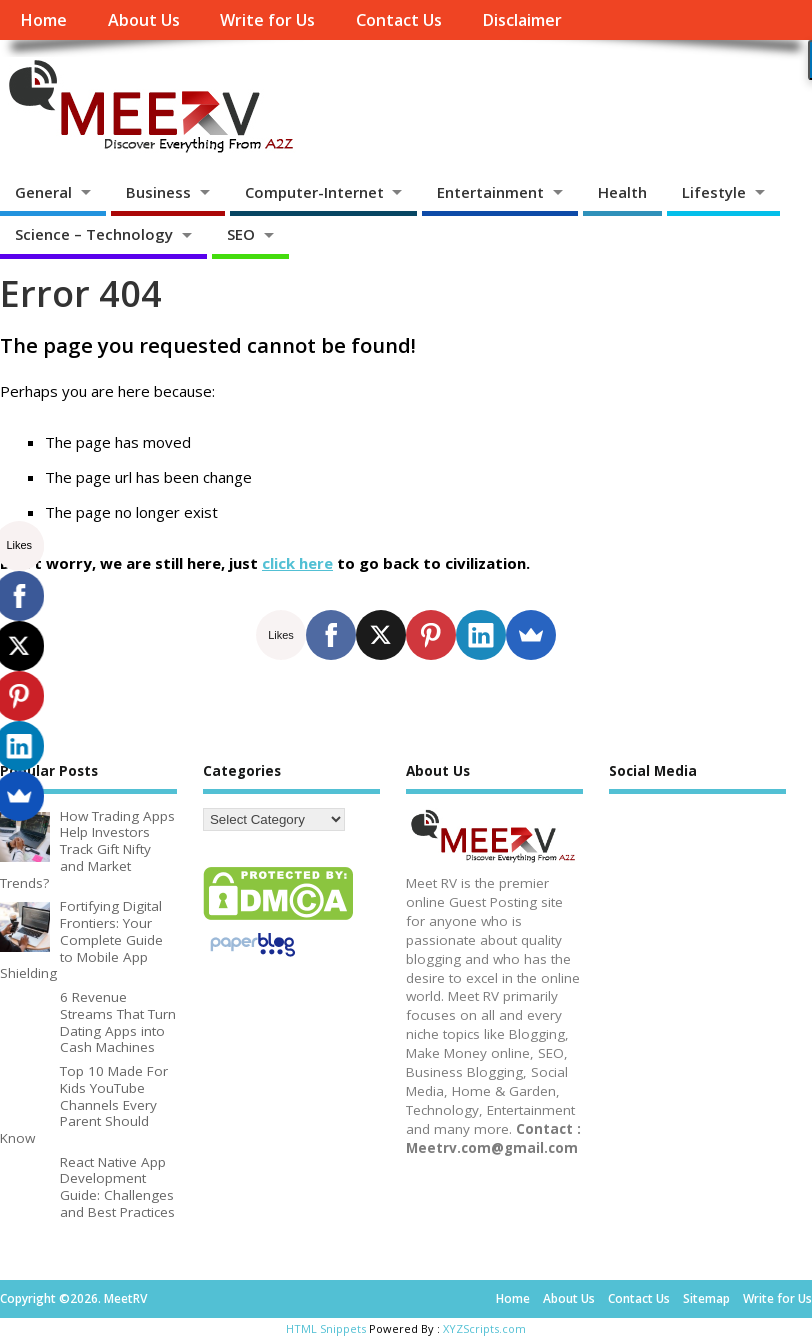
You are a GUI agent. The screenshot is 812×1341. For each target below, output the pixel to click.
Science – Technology (94, 234)
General (43, 192)
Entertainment (490, 192)
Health (622, 192)
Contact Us (399, 20)
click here (297, 563)
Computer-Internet (314, 192)
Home (43, 20)
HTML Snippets (326, 1328)
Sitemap (706, 1298)
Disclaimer (522, 20)
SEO (241, 234)
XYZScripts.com (484, 1328)
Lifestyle (714, 192)
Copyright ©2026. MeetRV (73, 1298)
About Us (144, 20)
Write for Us (267, 20)
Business (158, 192)
